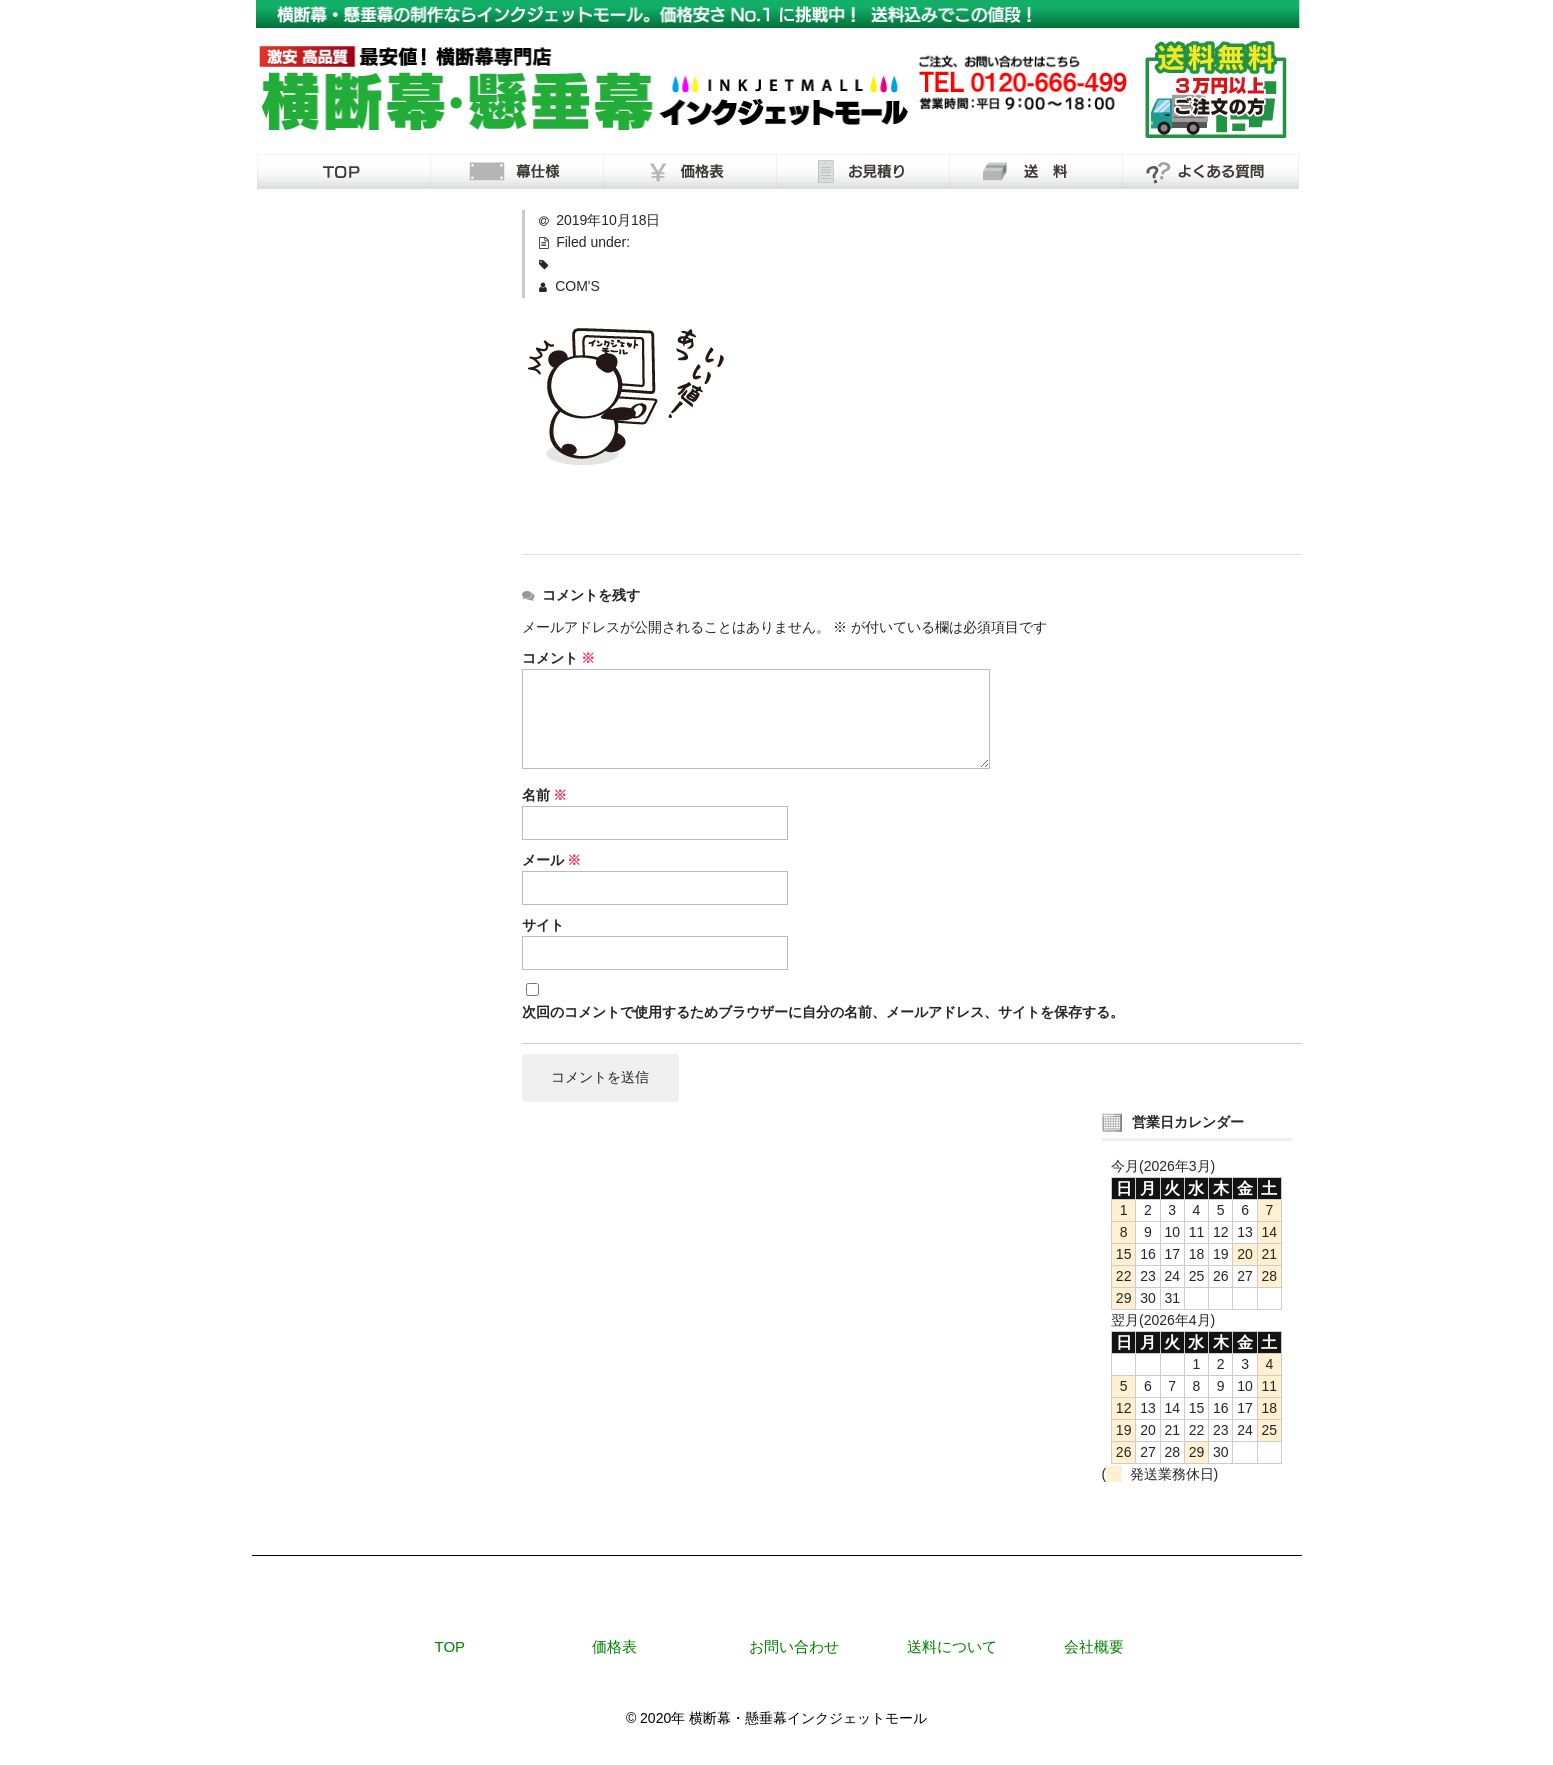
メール (552, 860)
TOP (450, 1646)
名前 (545, 795)
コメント (559, 658)
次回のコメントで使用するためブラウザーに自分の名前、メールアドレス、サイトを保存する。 (823, 1012)
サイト (543, 925)
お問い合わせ (794, 1646)
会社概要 (1094, 1646)
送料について (952, 1646)
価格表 (614, 1646)
